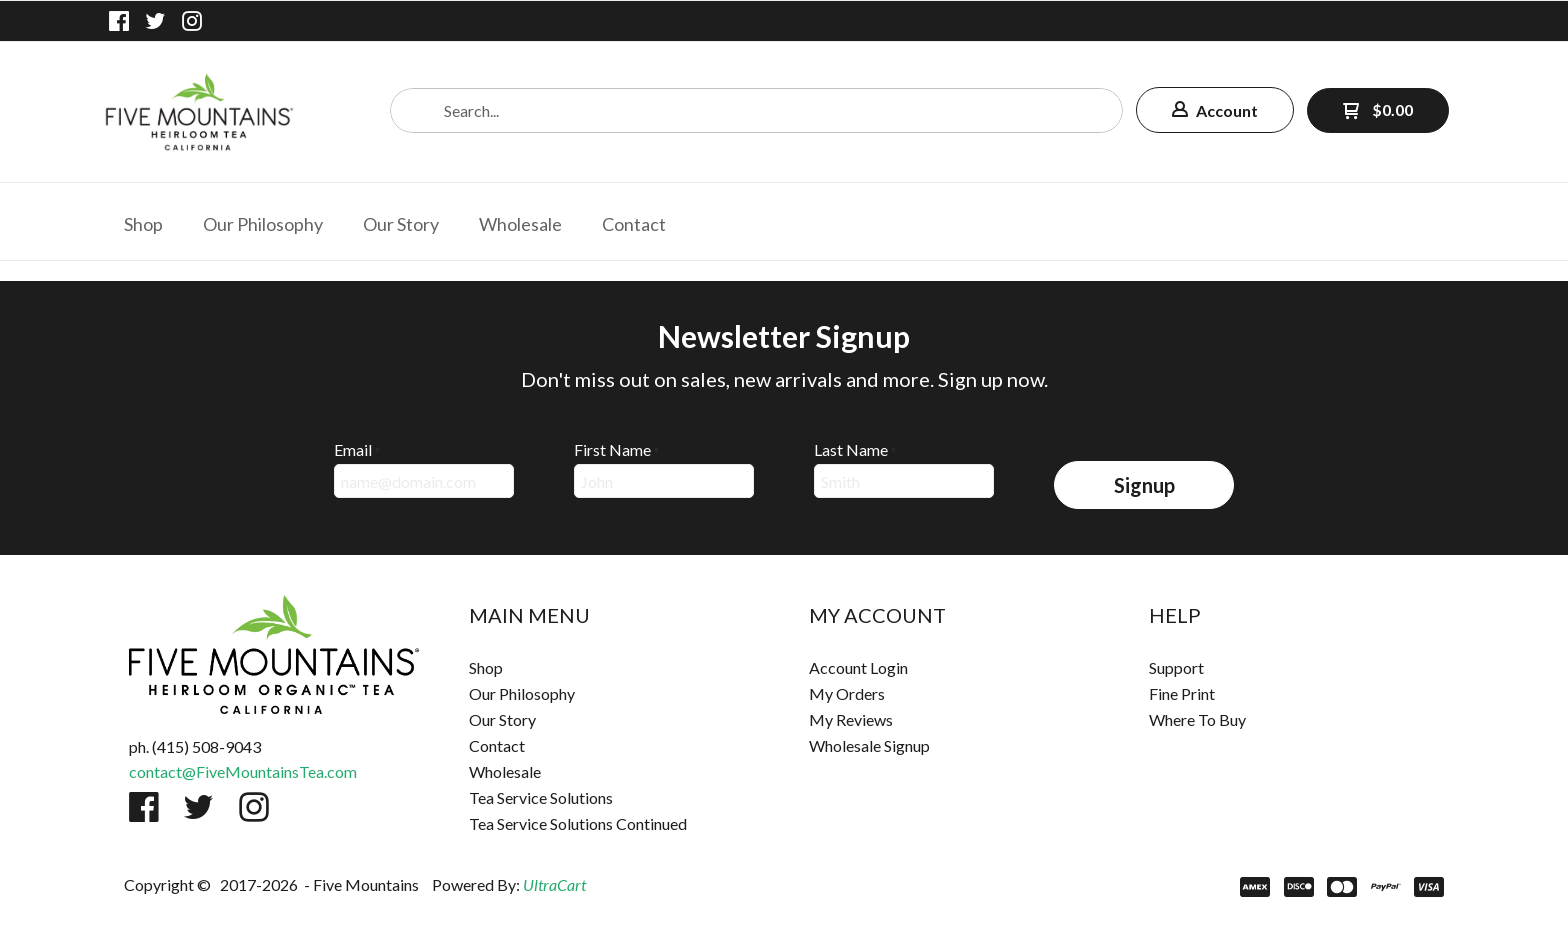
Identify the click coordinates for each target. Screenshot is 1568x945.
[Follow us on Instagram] (192, 21)
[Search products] (756, 110)
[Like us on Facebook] (119, 21)
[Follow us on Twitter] (156, 21)
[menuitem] (143, 221)
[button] (1215, 110)
